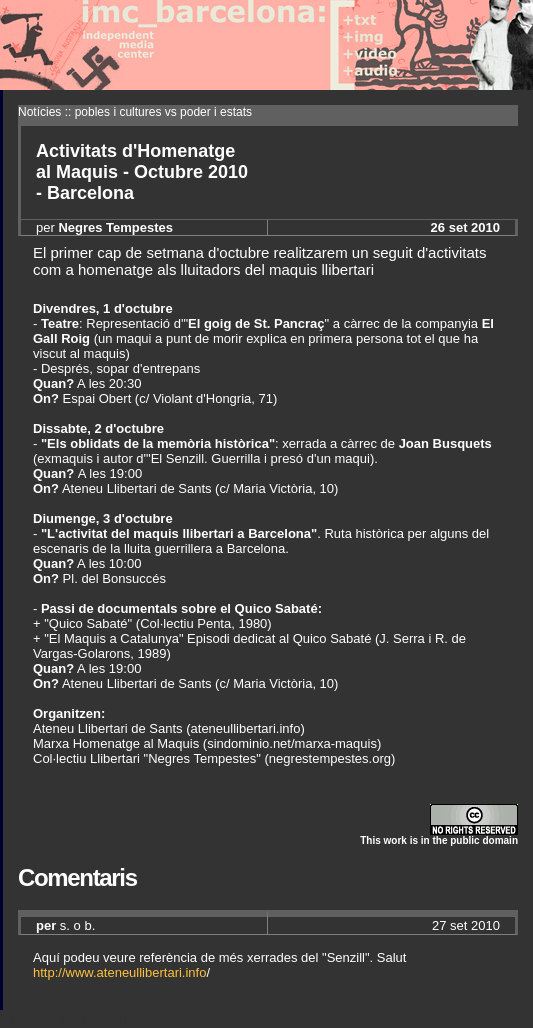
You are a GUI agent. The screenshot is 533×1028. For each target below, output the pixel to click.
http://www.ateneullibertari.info (119, 972)
